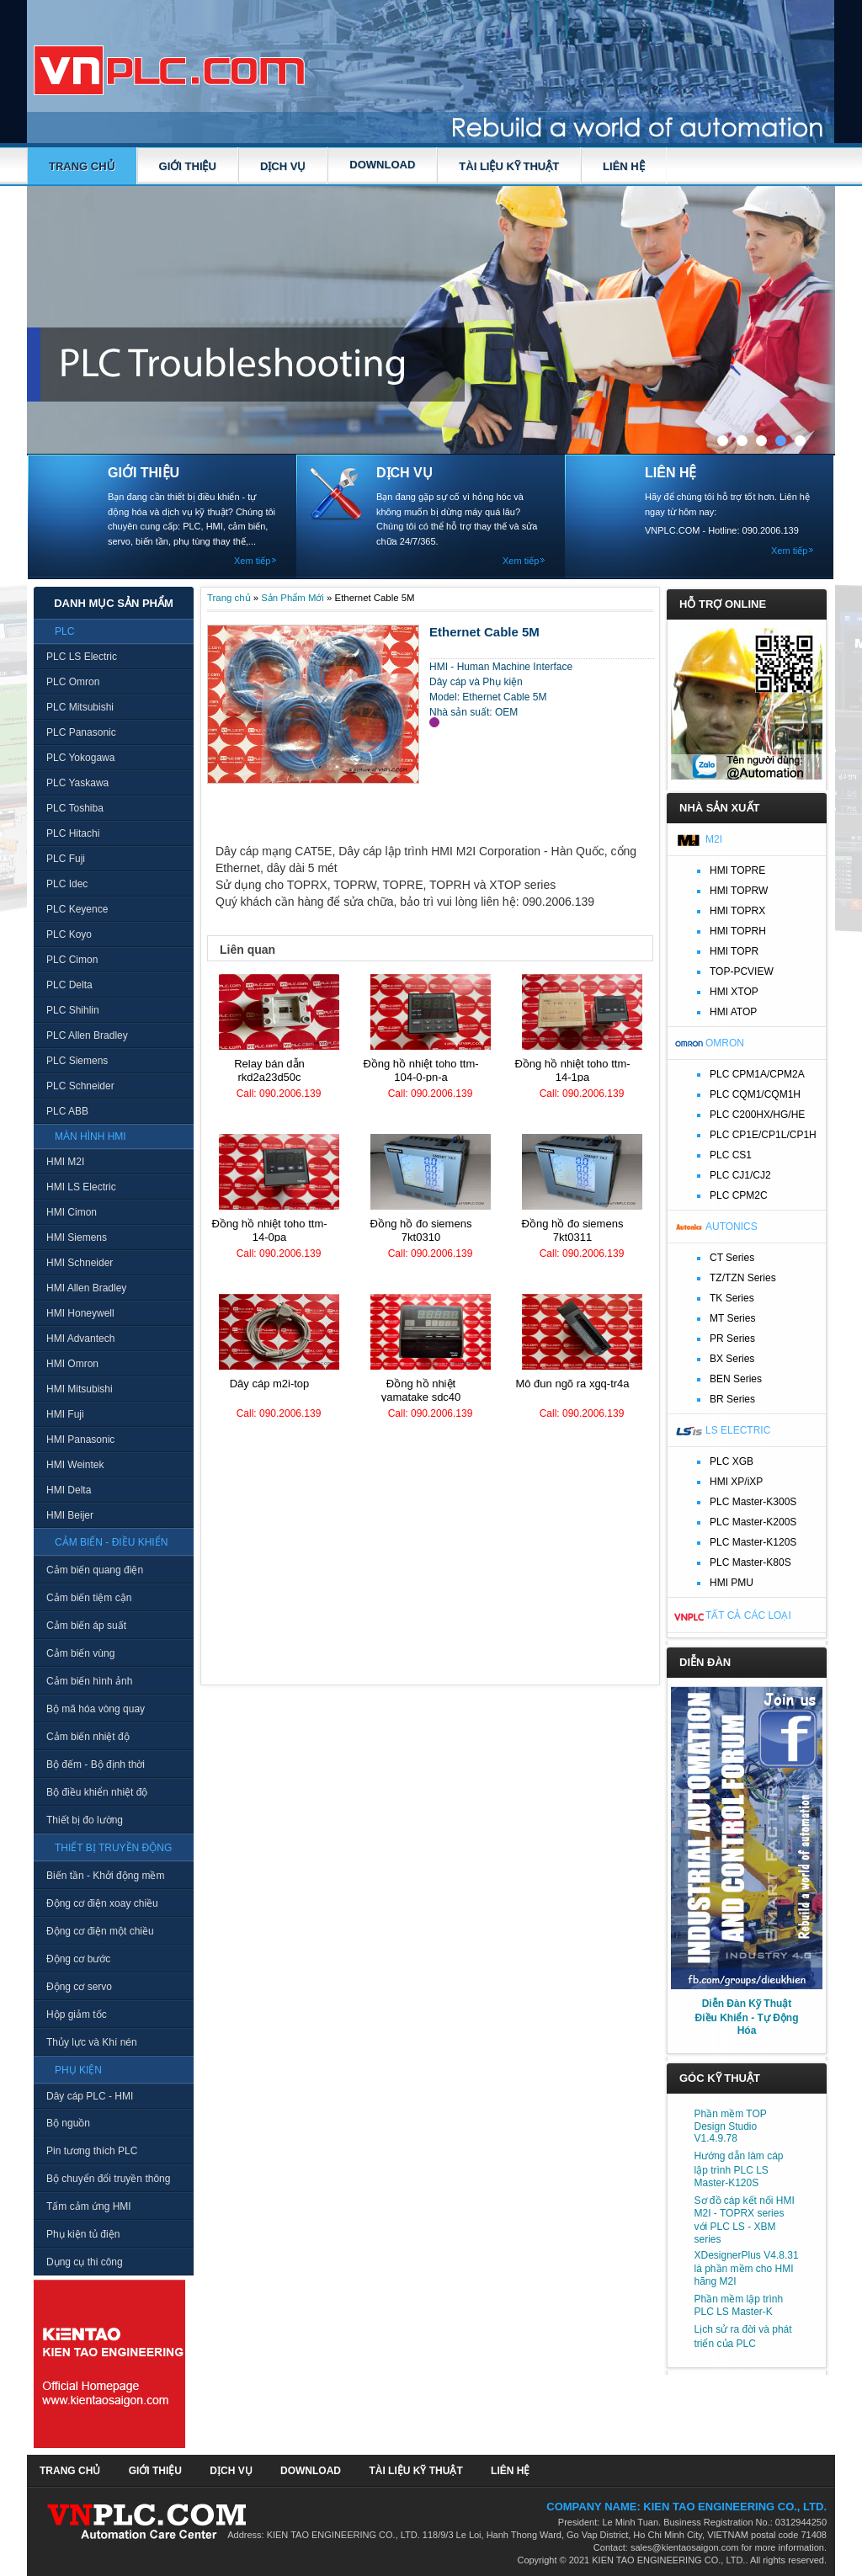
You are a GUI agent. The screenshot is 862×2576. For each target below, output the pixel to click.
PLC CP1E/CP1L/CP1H (763, 1135)
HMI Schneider (79, 1263)
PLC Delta (69, 985)
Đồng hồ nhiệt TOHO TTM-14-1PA (572, 1070)
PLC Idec (67, 884)
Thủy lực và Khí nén (91, 2042)
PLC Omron (72, 682)
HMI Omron (72, 1364)
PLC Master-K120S (753, 1542)
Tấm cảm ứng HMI (88, 2206)
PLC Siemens (77, 1061)
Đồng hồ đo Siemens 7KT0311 (573, 1230)
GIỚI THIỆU (187, 166)
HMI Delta (68, 1490)
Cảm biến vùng (80, 1653)
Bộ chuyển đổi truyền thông (108, 2179)
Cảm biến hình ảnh (89, 1681)
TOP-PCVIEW (742, 971)
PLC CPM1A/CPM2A (757, 1074)
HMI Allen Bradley (86, 1288)
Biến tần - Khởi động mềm (105, 1875)
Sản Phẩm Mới (292, 598)
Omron (724, 1043)
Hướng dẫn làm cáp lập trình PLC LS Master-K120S (739, 2169)
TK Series (732, 1298)
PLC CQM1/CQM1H (755, 1094)
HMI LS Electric (81, 1187)
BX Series (732, 1359)
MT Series (732, 1318)
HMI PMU (731, 1583)
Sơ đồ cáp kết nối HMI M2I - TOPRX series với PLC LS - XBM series (744, 2220)
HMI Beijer (69, 1515)
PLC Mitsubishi (80, 707)
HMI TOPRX (737, 911)
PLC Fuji (65, 859)
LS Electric (737, 1430)
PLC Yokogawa (80, 758)
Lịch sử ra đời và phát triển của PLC (743, 2336)
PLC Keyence (77, 909)
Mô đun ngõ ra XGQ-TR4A (572, 1383)
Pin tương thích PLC (91, 2151)
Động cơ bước (78, 1959)
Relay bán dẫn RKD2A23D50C (269, 1070)
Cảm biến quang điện (94, 1570)
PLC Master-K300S (753, 1502)
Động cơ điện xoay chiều (102, 1903)
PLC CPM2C (739, 1195)
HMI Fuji (65, 1414)
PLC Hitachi (72, 833)
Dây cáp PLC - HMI (89, 2096)
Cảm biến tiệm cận (88, 1598)
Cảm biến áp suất (86, 1625)
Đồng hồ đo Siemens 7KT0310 (421, 1230)
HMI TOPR (734, 951)
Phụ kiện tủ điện (83, 2234)
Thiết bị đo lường (84, 1820)
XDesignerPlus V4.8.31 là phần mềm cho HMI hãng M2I (746, 2268)
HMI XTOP (734, 992)
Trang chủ (82, 166)
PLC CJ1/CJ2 (740, 1175)
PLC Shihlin (72, 1010)
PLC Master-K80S (750, 1562)
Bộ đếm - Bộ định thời (95, 1764)
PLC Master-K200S (753, 1522)
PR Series (732, 1338)
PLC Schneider (80, 1086)
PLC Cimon (72, 960)
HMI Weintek (75, 1465)
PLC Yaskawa (77, 783)
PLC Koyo (69, 934)
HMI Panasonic (80, 1439)
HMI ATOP (733, 1012)
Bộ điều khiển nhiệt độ (96, 1792)
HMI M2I (65, 1162)
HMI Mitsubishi (79, 1389)
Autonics (731, 1226)
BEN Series (736, 1379)
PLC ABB (67, 1111)
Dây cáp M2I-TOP (270, 1383)
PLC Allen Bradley (87, 1035)
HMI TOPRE (737, 870)
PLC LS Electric (81, 657)
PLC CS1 (731, 1155)
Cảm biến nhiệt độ (88, 1737)
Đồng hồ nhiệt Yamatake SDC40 (421, 1390)
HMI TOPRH (738, 931)
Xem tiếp (252, 561)
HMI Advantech (80, 1338)
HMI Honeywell (80, 1313)
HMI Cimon (71, 1212)
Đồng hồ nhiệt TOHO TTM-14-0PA (269, 1230)
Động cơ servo (79, 1987)
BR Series (732, 1399)
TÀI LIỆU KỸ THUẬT (509, 166)
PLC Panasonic (81, 732)
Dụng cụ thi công (84, 2262)
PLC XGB (731, 1461)
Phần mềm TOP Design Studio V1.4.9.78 (730, 2126)
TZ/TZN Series (743, 1278)
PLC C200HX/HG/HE (757, 1114)
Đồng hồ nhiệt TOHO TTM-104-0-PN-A (420, 1070)
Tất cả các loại (748, 1615)
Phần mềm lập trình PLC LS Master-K (739, 2305)
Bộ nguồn (68, 2123)
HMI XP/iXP (736, 1482)
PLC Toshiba (75, 808)
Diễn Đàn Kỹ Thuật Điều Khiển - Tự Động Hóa (747, 2017)
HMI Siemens (76, 1237)
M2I (713, 839)
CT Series (732, 1258)
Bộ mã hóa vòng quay (95, 1709)
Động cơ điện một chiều (100, 1931)
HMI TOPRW (739, 891)
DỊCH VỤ (283, 166)
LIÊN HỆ (624, 166)
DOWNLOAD (382, 164)
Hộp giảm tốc (76, 2014)
